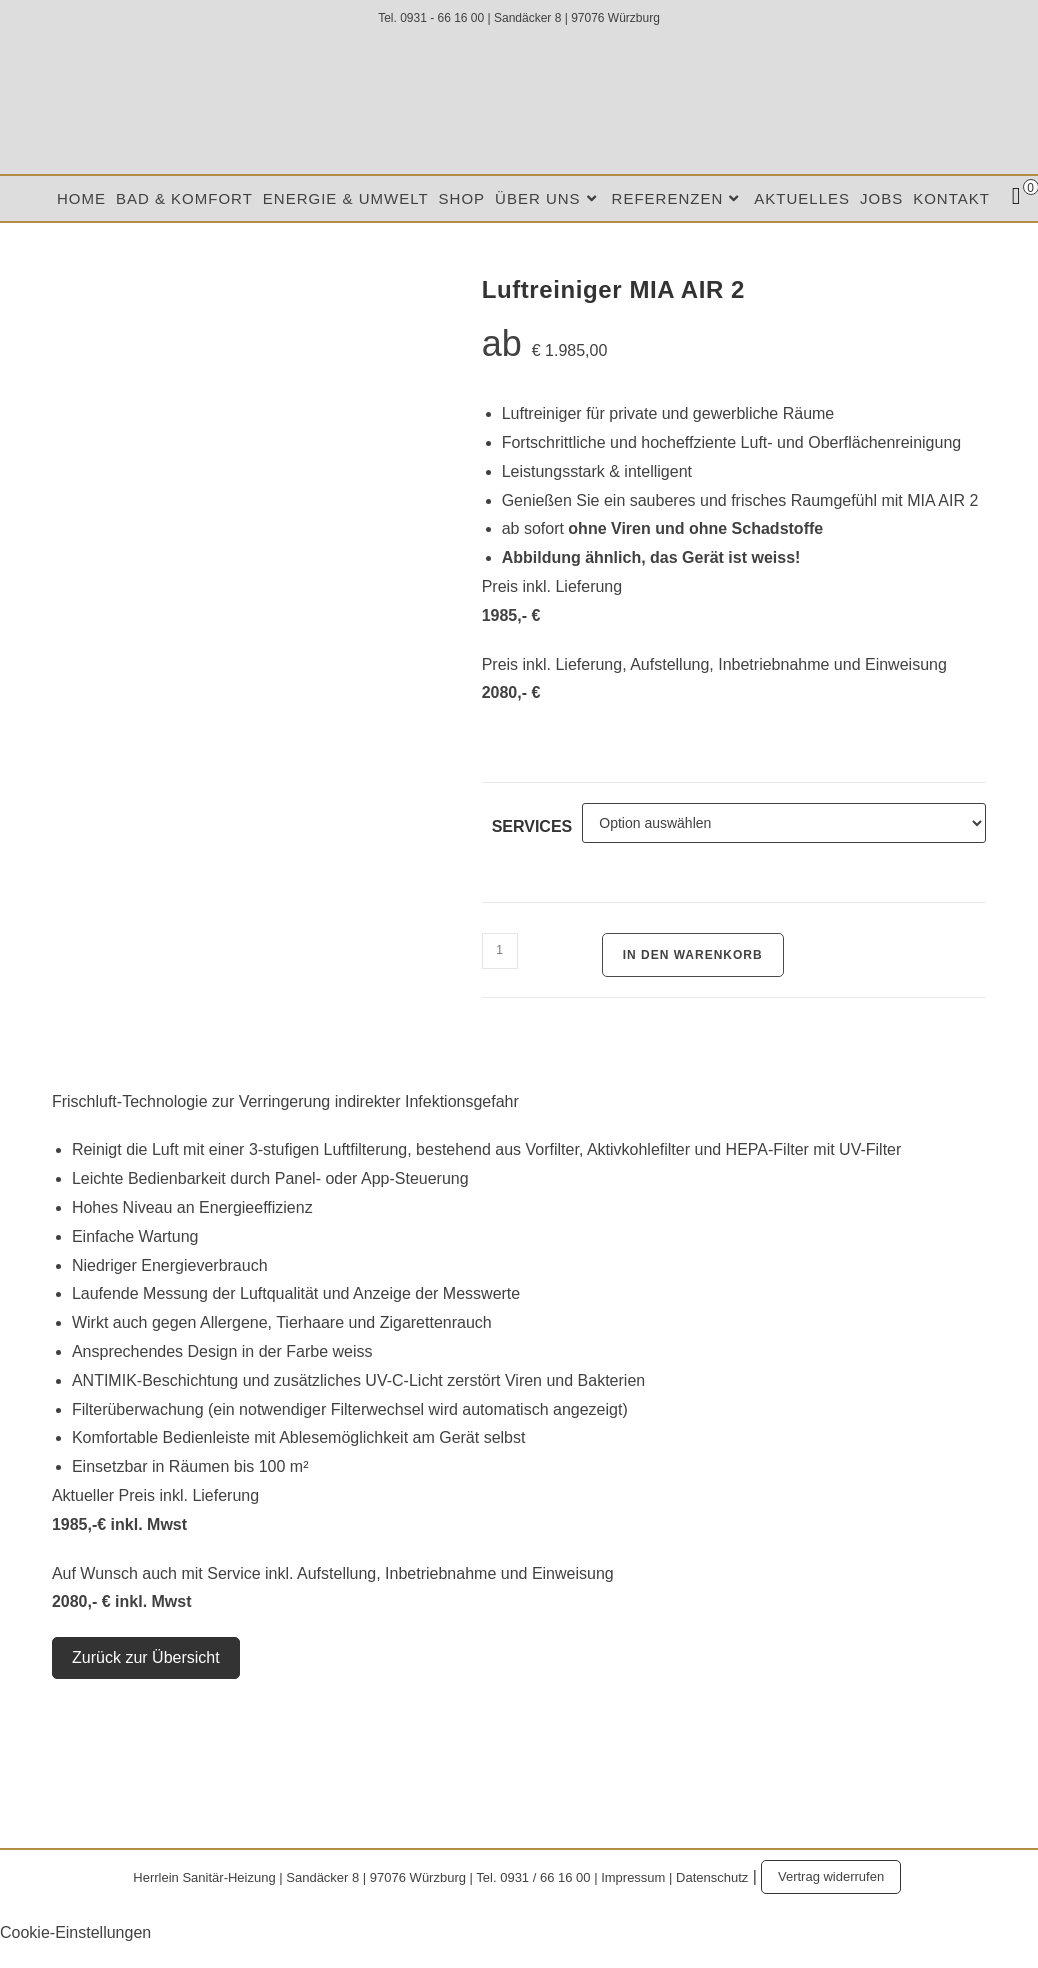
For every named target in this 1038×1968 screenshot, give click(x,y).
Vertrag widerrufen (831, 1876)
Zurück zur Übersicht (146, 1657)
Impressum (633, 1876)
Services (532, 826)
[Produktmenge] (500, 951)
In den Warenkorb (693, 955)
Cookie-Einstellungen (75, 1932)
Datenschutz (712, 1876)
